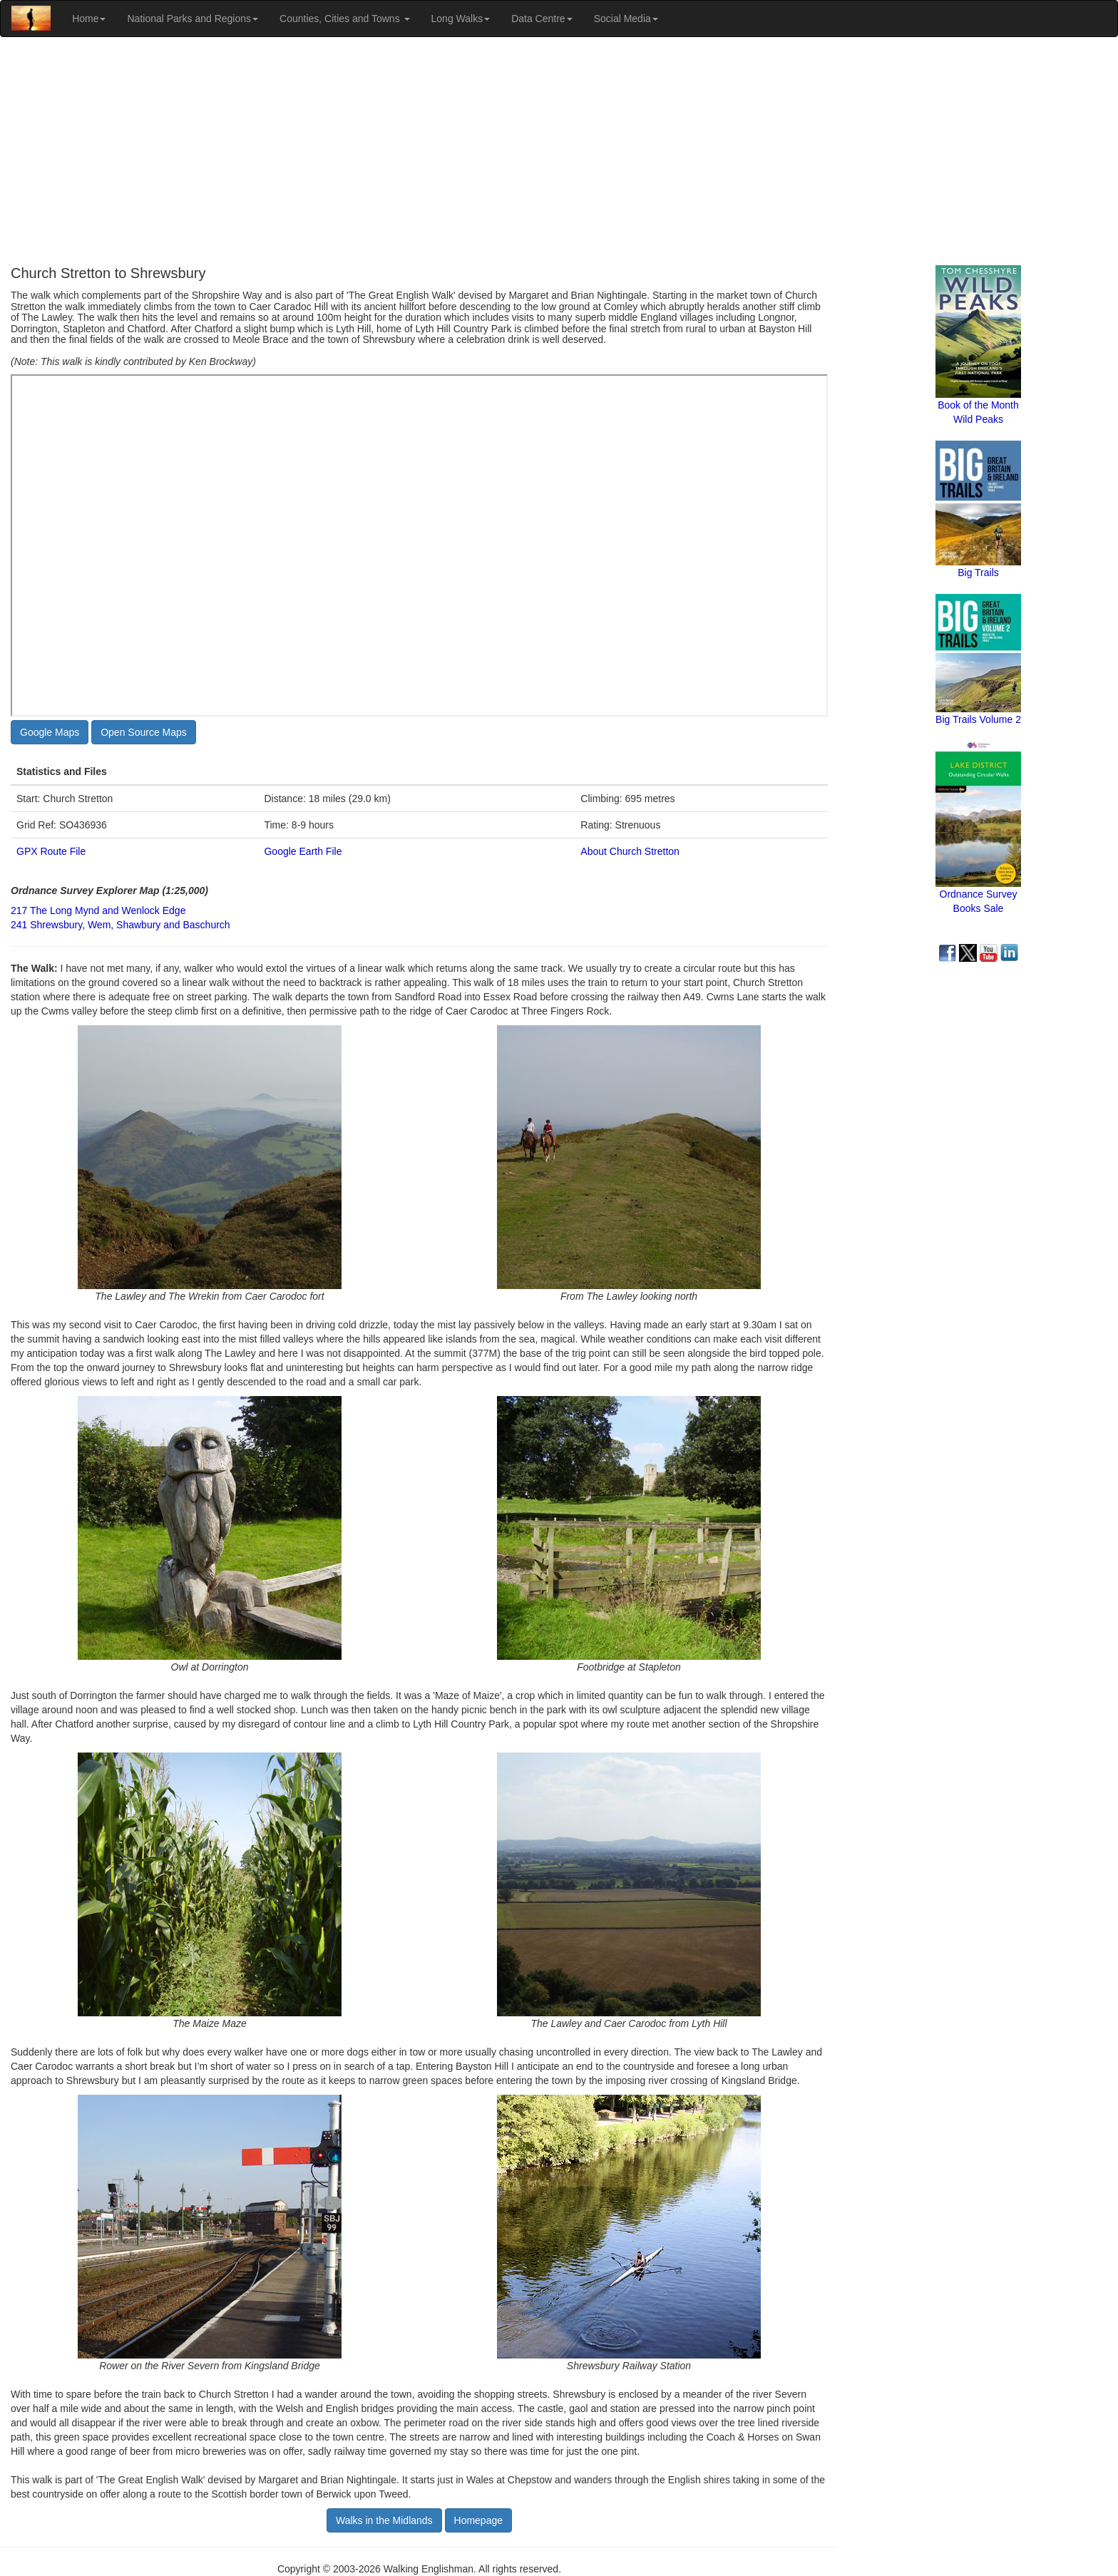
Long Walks (461, 18)
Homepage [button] (478, 2520)
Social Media (626, 18)
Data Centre (541, 18)
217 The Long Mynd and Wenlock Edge (98, 910)
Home (89, 18)
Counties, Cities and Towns (345, 18)
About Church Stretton (629, 851)
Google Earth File (303, 851)
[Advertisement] (559, 151)
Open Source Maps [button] (144, 732)
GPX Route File (51, 851)
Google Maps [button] (49, 732)
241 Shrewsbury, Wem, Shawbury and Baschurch (120, 924)
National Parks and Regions (192, 18)
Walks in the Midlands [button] (384, 2520)
